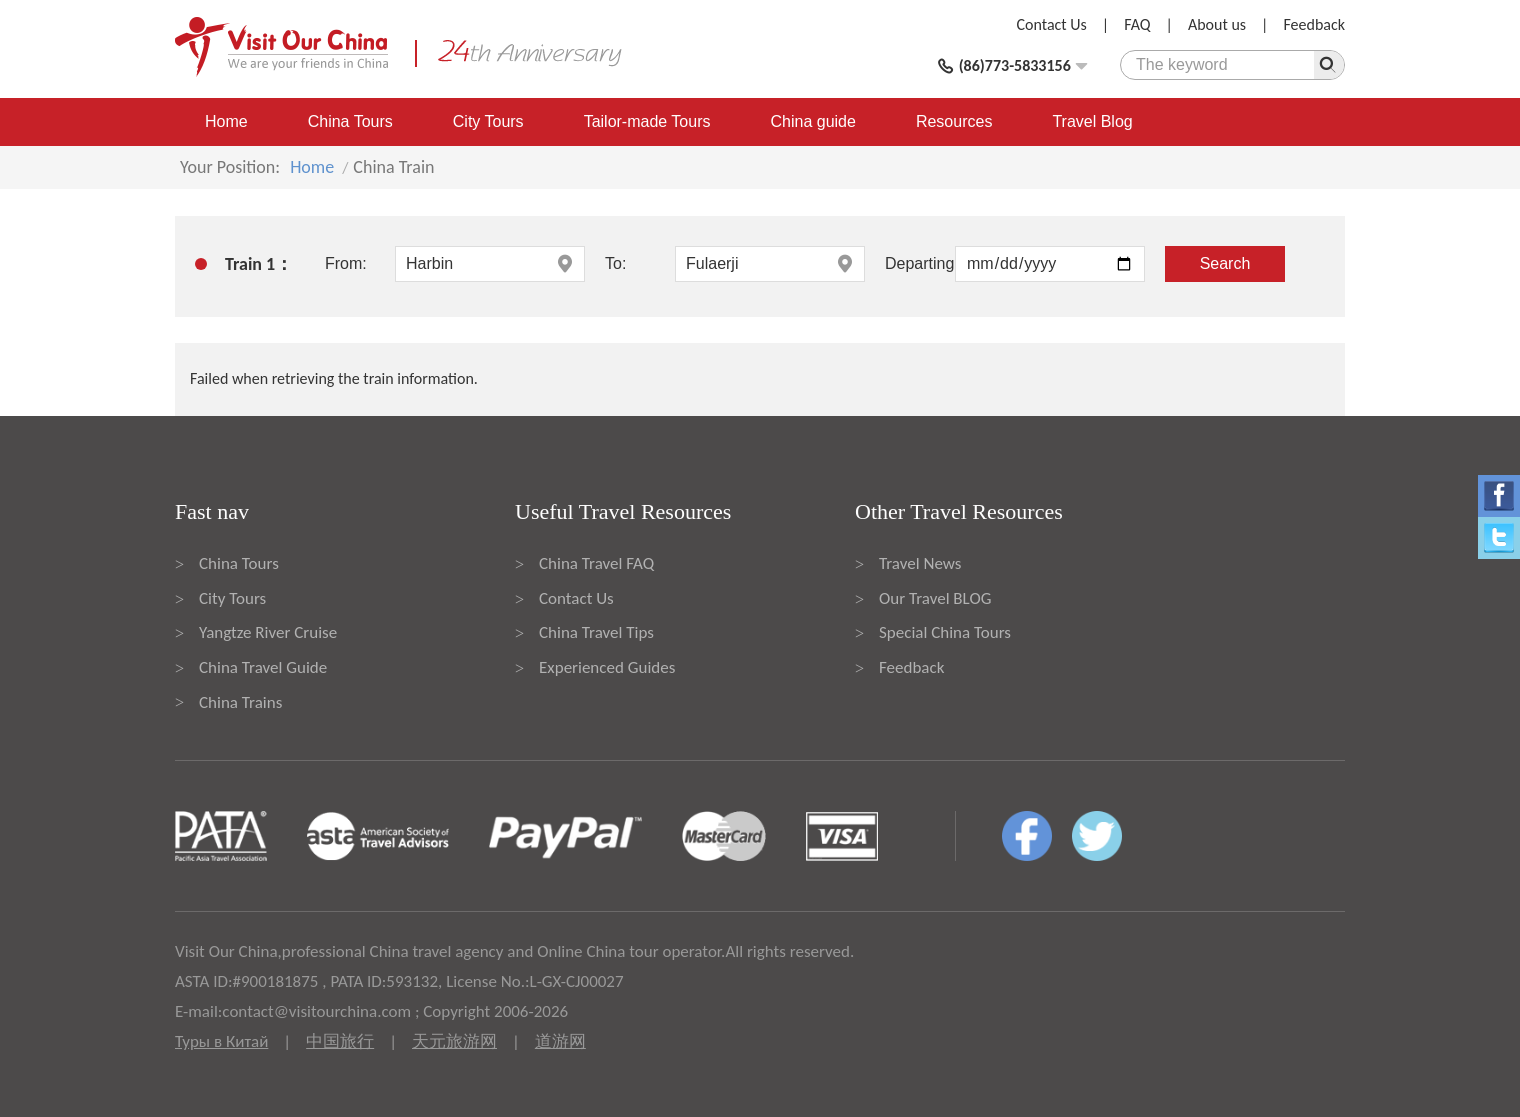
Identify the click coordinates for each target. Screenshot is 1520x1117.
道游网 (560, 1041)
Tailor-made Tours (647, 121)
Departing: (920, 263)
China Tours (350, 121)
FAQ (1137, 24)
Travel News (920, 563)
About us (1217, 24)
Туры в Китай (221, 1041)
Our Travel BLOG (935, 598)
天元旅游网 (454, 1041)
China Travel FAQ (596, 563)
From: (346, 263)
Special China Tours (945, 632)
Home (226, 121)
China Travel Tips (596, 632)
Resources (954, 121)
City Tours (488, 121)
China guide (813, 121)
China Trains (240, 702)
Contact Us (1052, 24)
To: (615, 263)
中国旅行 (340, 1041)
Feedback (1314, 24)
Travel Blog (1092, 121)
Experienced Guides (607, 667)
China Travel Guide (263, 667)
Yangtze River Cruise (268, 632)
